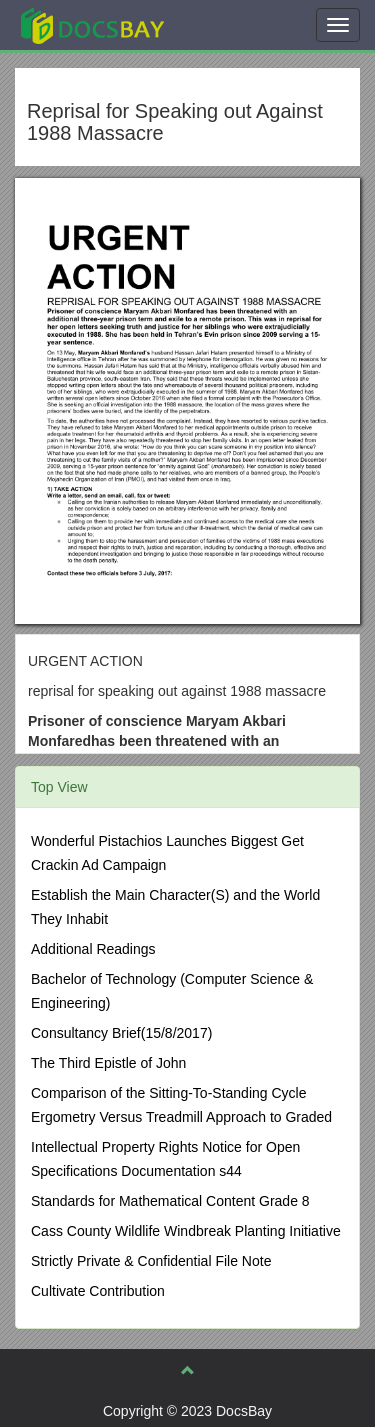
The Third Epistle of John (108, 1063)
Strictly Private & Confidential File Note (151, 1261)
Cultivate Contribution (98, 1291)
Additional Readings (93, 949)
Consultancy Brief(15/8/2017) (121, 1033)
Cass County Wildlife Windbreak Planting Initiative (186, 1231)
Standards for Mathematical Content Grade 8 (170, 1201)
